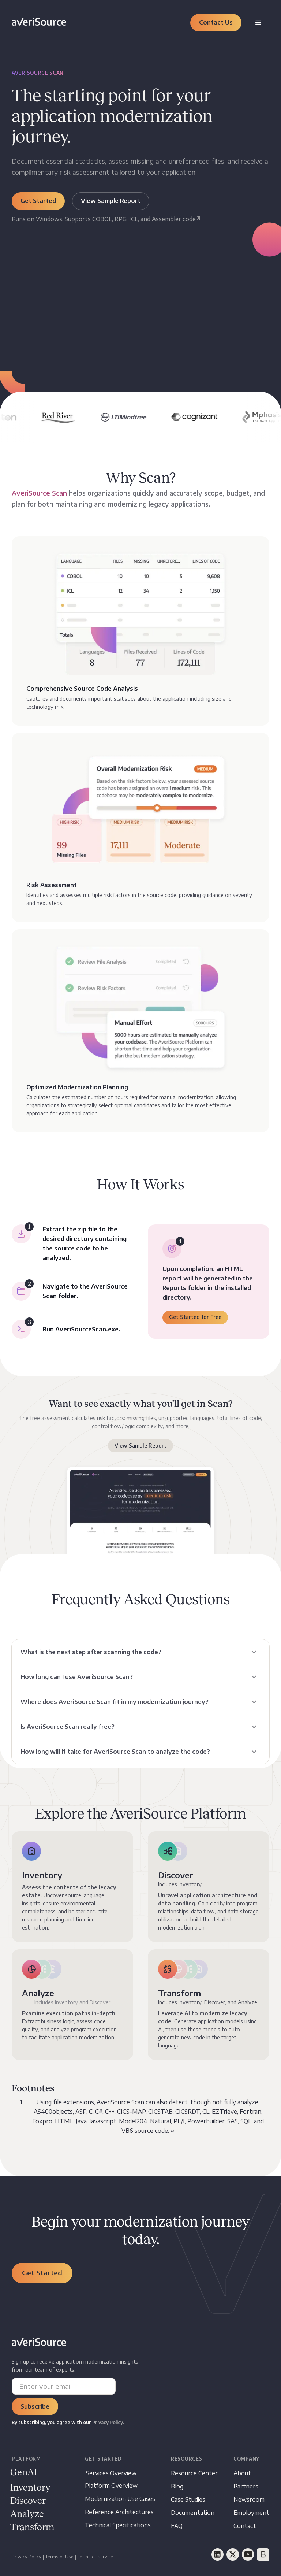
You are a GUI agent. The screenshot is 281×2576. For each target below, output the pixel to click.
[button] (215, 22)
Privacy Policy (26, 2557)
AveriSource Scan (39, 493)
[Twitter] (232, 2554)
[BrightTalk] (263, 2554)
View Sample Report (140, 1445)
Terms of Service (95, 2557)
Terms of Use (59, 2557)
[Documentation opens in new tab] (192, 2513)
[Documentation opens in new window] (28, 2501)
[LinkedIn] (217, 2554)
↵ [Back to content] (173, 2131)
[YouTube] (248, 2554)
